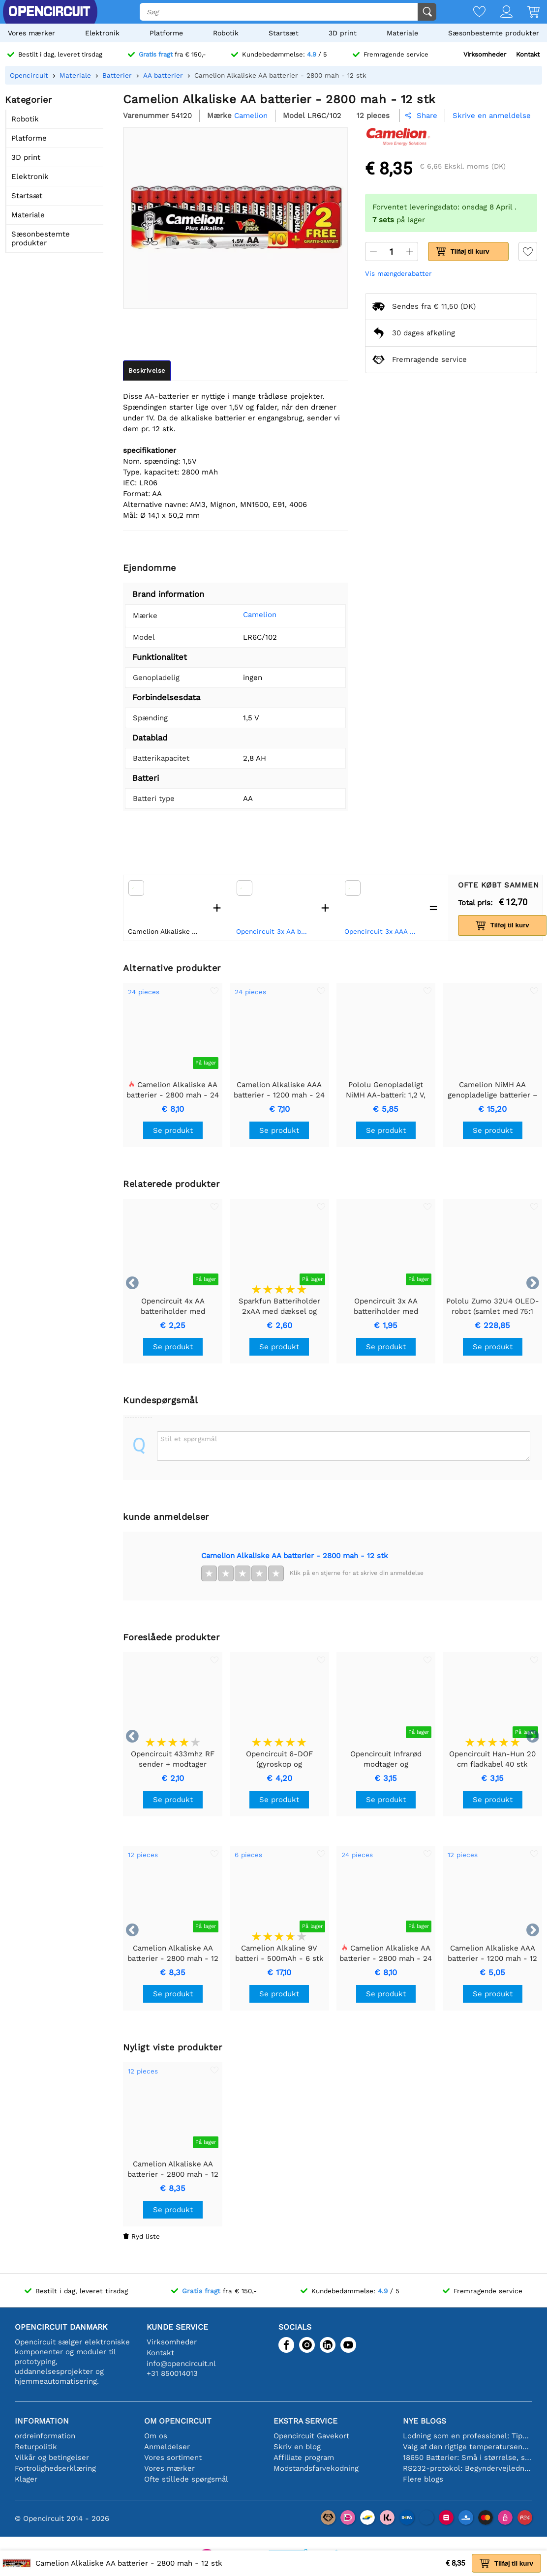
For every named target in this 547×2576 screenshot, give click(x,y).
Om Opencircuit (178, 2421)
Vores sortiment (173, 2457)
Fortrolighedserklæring (55, 2468)
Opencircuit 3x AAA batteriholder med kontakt (382, 931)
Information (42, 2421)
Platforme (166, 33)
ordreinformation (45, 2435)
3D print (343, 33)
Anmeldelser (167, 2446)
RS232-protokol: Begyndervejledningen (467, 2468)
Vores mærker (31, 33)
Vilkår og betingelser (52, 2457)
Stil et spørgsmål (188, 1439)
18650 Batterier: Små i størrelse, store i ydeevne (467, 2457)
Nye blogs (424, 2421)
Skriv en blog (297, 2446)
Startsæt (284, 33)
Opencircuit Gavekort (311, 2435)
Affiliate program (304, 2457)
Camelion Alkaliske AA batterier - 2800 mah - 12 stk (294, 1555)
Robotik (226, 33)
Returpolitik (36, 2446)
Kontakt (528, 54)
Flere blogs (423, 2479)
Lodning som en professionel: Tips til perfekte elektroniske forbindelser (467, 2435)
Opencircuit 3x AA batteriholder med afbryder (274, 931)
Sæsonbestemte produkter (493, 33)
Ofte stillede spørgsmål (186, 2479)
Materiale (402, 33)
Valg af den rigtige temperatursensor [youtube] (467, 2446)
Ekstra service (305, 2421)
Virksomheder (484, 54)
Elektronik (102, 33)
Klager (26, 2479)
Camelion (252, 614)
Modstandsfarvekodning (316, 2468)
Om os (155, 2435)
